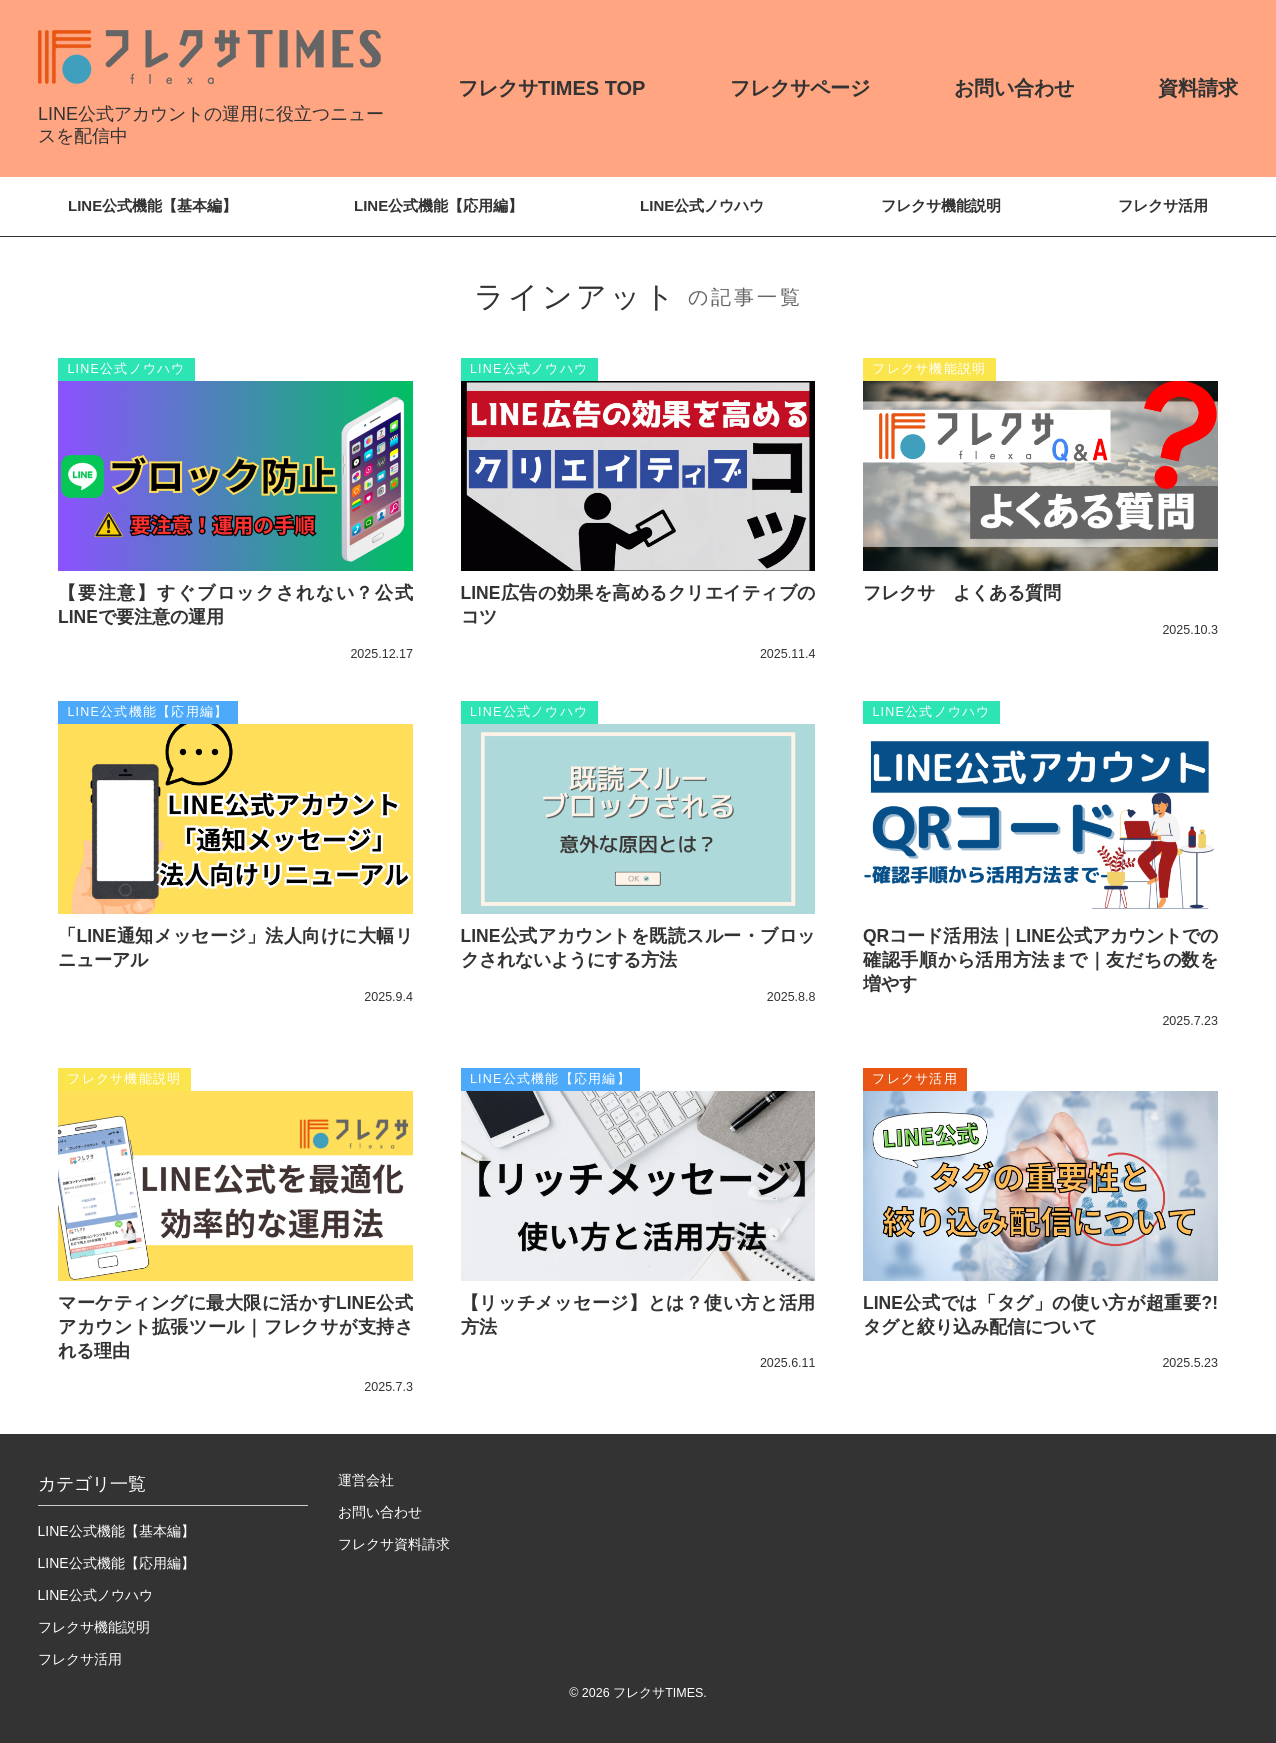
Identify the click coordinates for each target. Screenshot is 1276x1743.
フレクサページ (800, 88)
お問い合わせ (1014, 88)
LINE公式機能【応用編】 (438, 205)
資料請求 (1198, 88)
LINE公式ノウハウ (702, 205)
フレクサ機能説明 (941, 205)
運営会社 (366, 1480)
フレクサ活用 (1163, 205)
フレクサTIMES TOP (551, 88)
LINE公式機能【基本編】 (152, 205)
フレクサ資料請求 (394, 1544)
